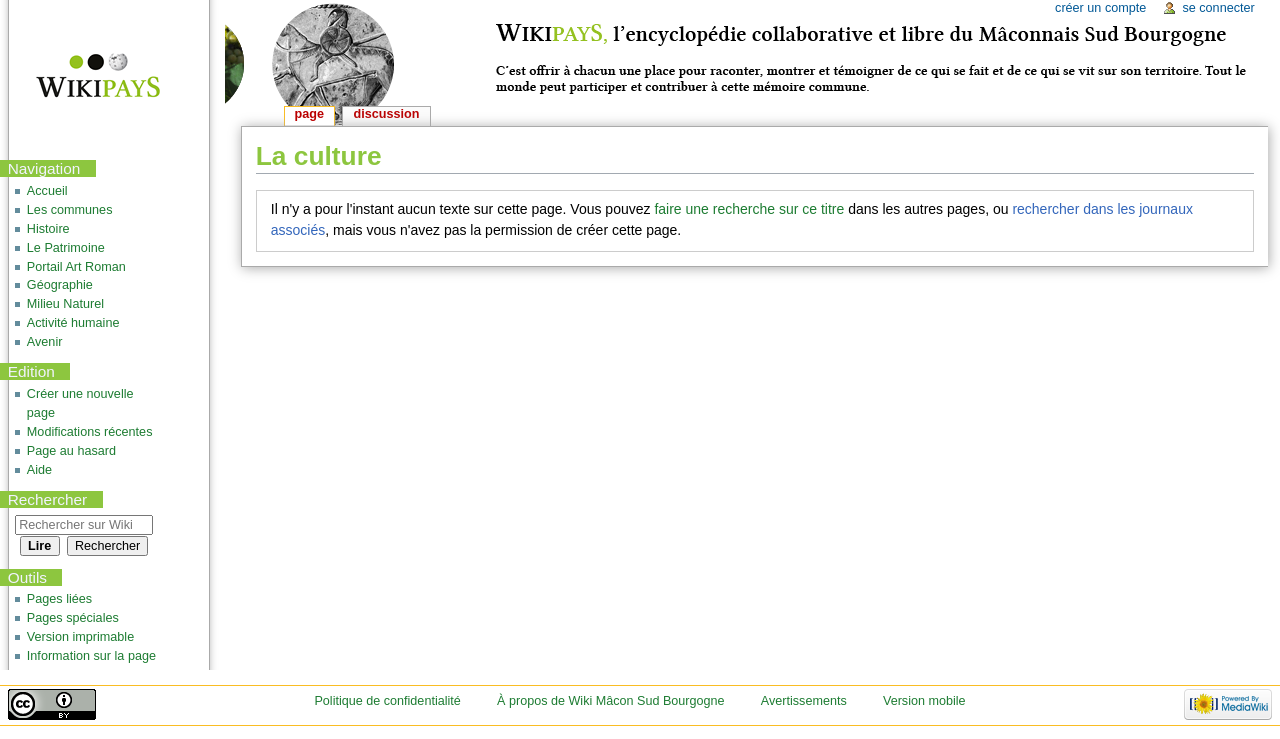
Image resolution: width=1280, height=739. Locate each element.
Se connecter (1218, 8)
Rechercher (48, 499)
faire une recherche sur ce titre (749, 209)
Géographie (60, 285)
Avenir (45, 342)
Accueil (47, 191)
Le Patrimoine (66, 248)
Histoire (48, 229)
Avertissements (804, 701)
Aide (39, 470)
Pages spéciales (73, 618)
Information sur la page (91, 656)
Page (309, 114)
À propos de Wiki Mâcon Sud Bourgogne (611, 701)
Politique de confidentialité (387, 701)
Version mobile (924, 701)
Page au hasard (71, 451)
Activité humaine (73, 323)
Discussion (387, 114)
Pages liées (59, 599)
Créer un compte (1100, 8)
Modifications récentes (90, 432)
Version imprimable (80, 637)
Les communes (70, 210)
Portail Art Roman (76, 267)
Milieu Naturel (65, 304)
